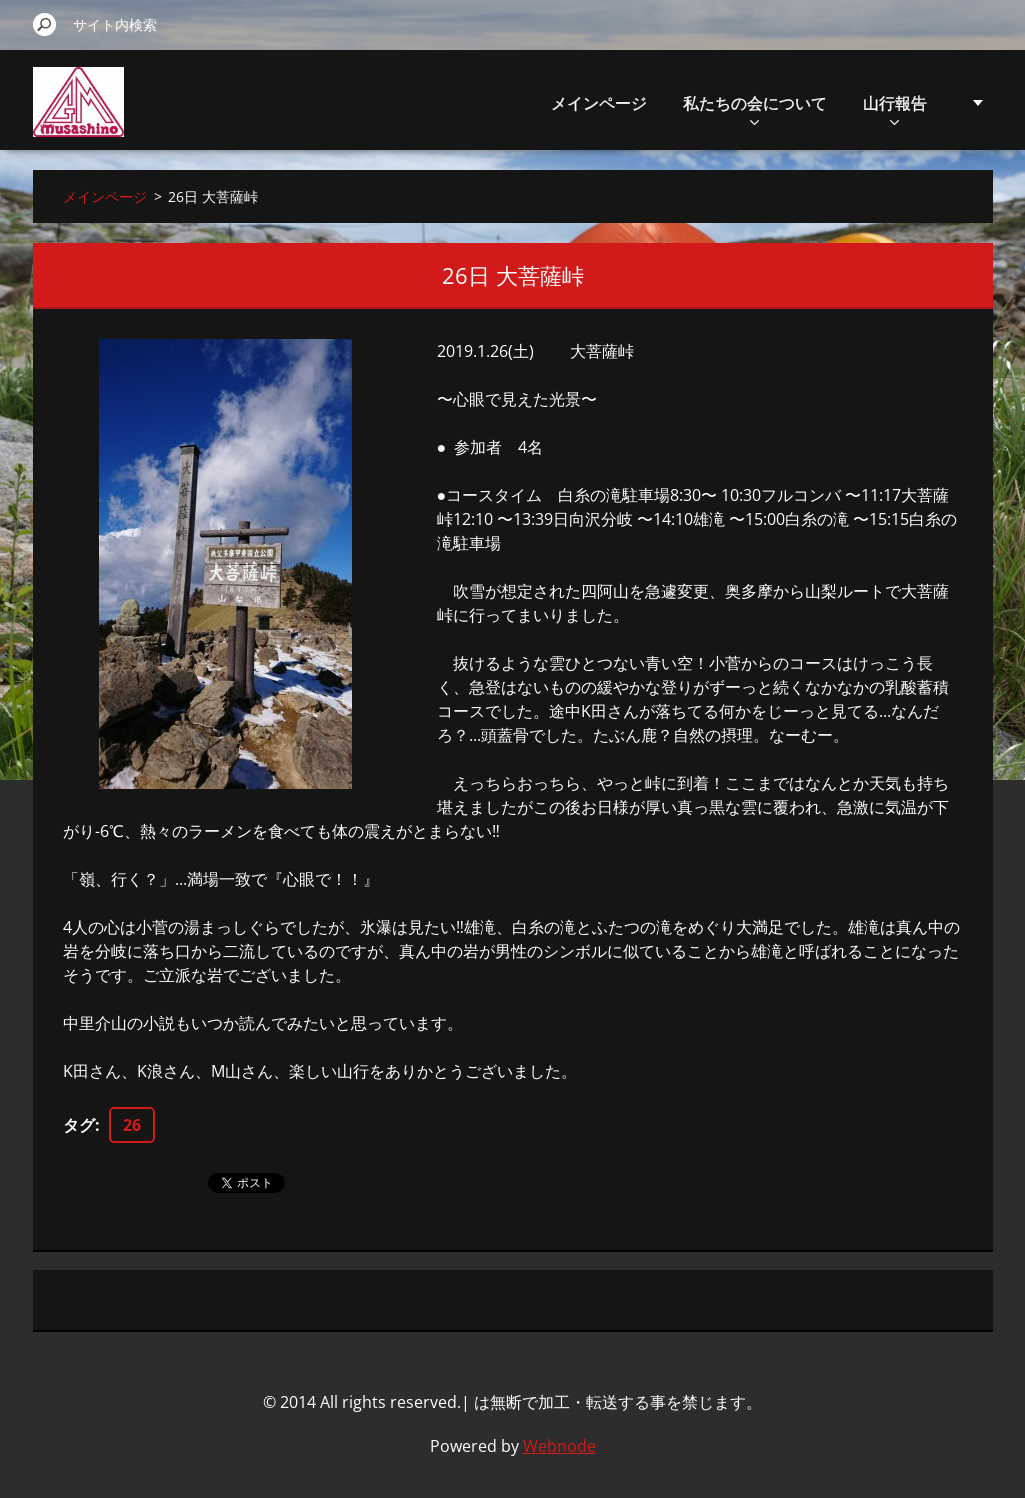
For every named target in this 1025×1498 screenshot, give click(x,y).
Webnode (559, 1446)
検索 (45, 24)
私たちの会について (755, 108)
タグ (79, 1125)
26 (132, 1125)
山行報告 (895, 108)
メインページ (599, 103)
